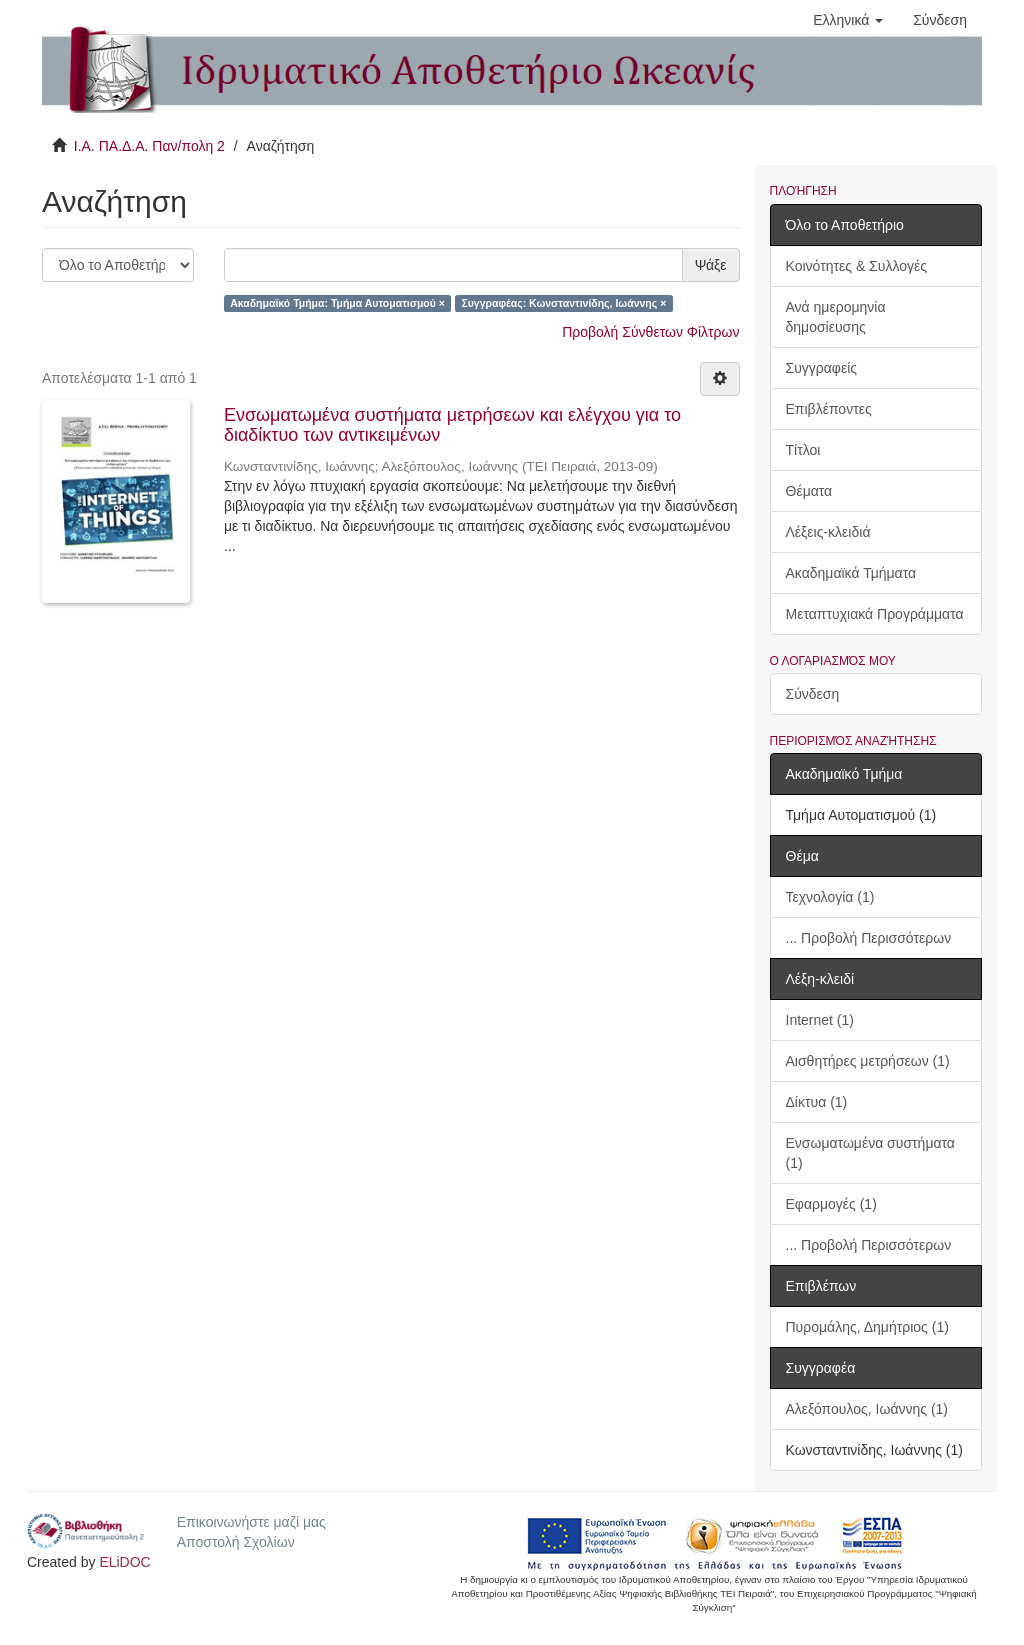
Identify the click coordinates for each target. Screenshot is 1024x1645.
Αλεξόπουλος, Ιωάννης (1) (867, 1409)
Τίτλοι (803, 450)
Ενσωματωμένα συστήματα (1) (870, 1153)
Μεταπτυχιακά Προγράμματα (875, 614)
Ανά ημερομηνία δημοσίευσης (836, 317)
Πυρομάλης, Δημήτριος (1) (867, 1327)
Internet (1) (820, 1020)
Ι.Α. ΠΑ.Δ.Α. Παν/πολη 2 (149, 146)
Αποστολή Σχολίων (236, 1542)
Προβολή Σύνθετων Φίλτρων (650, 332)
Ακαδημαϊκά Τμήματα (851, 573)
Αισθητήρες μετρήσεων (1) (868, 1061)
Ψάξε (711, 265)
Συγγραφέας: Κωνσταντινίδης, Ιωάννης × (563, 303)
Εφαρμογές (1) (831, 1204)
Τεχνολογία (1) (830, 897)
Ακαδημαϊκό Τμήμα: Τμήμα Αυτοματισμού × (337, 303)
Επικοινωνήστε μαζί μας (251, 1522)
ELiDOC (124, 1562)
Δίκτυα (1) (817, 1102)
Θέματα (809, 491)
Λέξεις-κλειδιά (828, 532)
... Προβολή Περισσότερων (869, 938)
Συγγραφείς (822, 368)
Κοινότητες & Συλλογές (856, 266)
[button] (848, 20)
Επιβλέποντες (829, 409)
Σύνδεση (813, 694)
